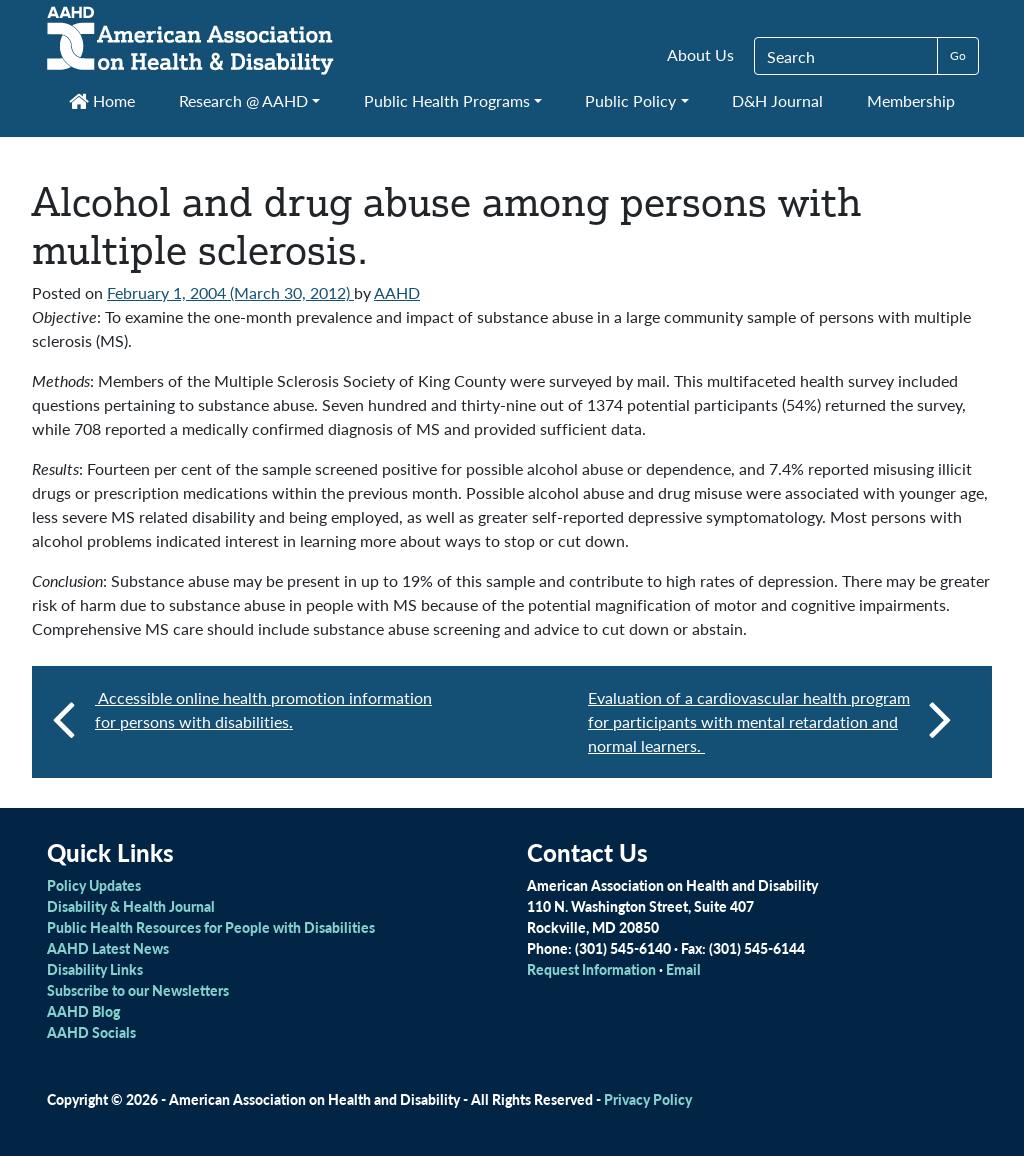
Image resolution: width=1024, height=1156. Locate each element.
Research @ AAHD (243, 100)
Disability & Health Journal (131, 906)
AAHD (397, 292)
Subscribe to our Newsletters (138, 990)
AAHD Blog (83, 1011)
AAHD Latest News (108, 948)
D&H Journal (777, 100)
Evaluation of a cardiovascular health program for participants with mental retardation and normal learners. (770, 721)
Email (683, 969)
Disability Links (95, 969)
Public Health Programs (447, 100)
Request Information (591, 969)
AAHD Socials (91, 1032)
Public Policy (630, 100)
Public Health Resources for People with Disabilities (211, 927)
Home (102, 100)
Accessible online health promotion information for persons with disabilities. (263, 709)
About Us (700, 54)
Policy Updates (94, 885)
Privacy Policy (648, 1099)
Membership (911, 100)
